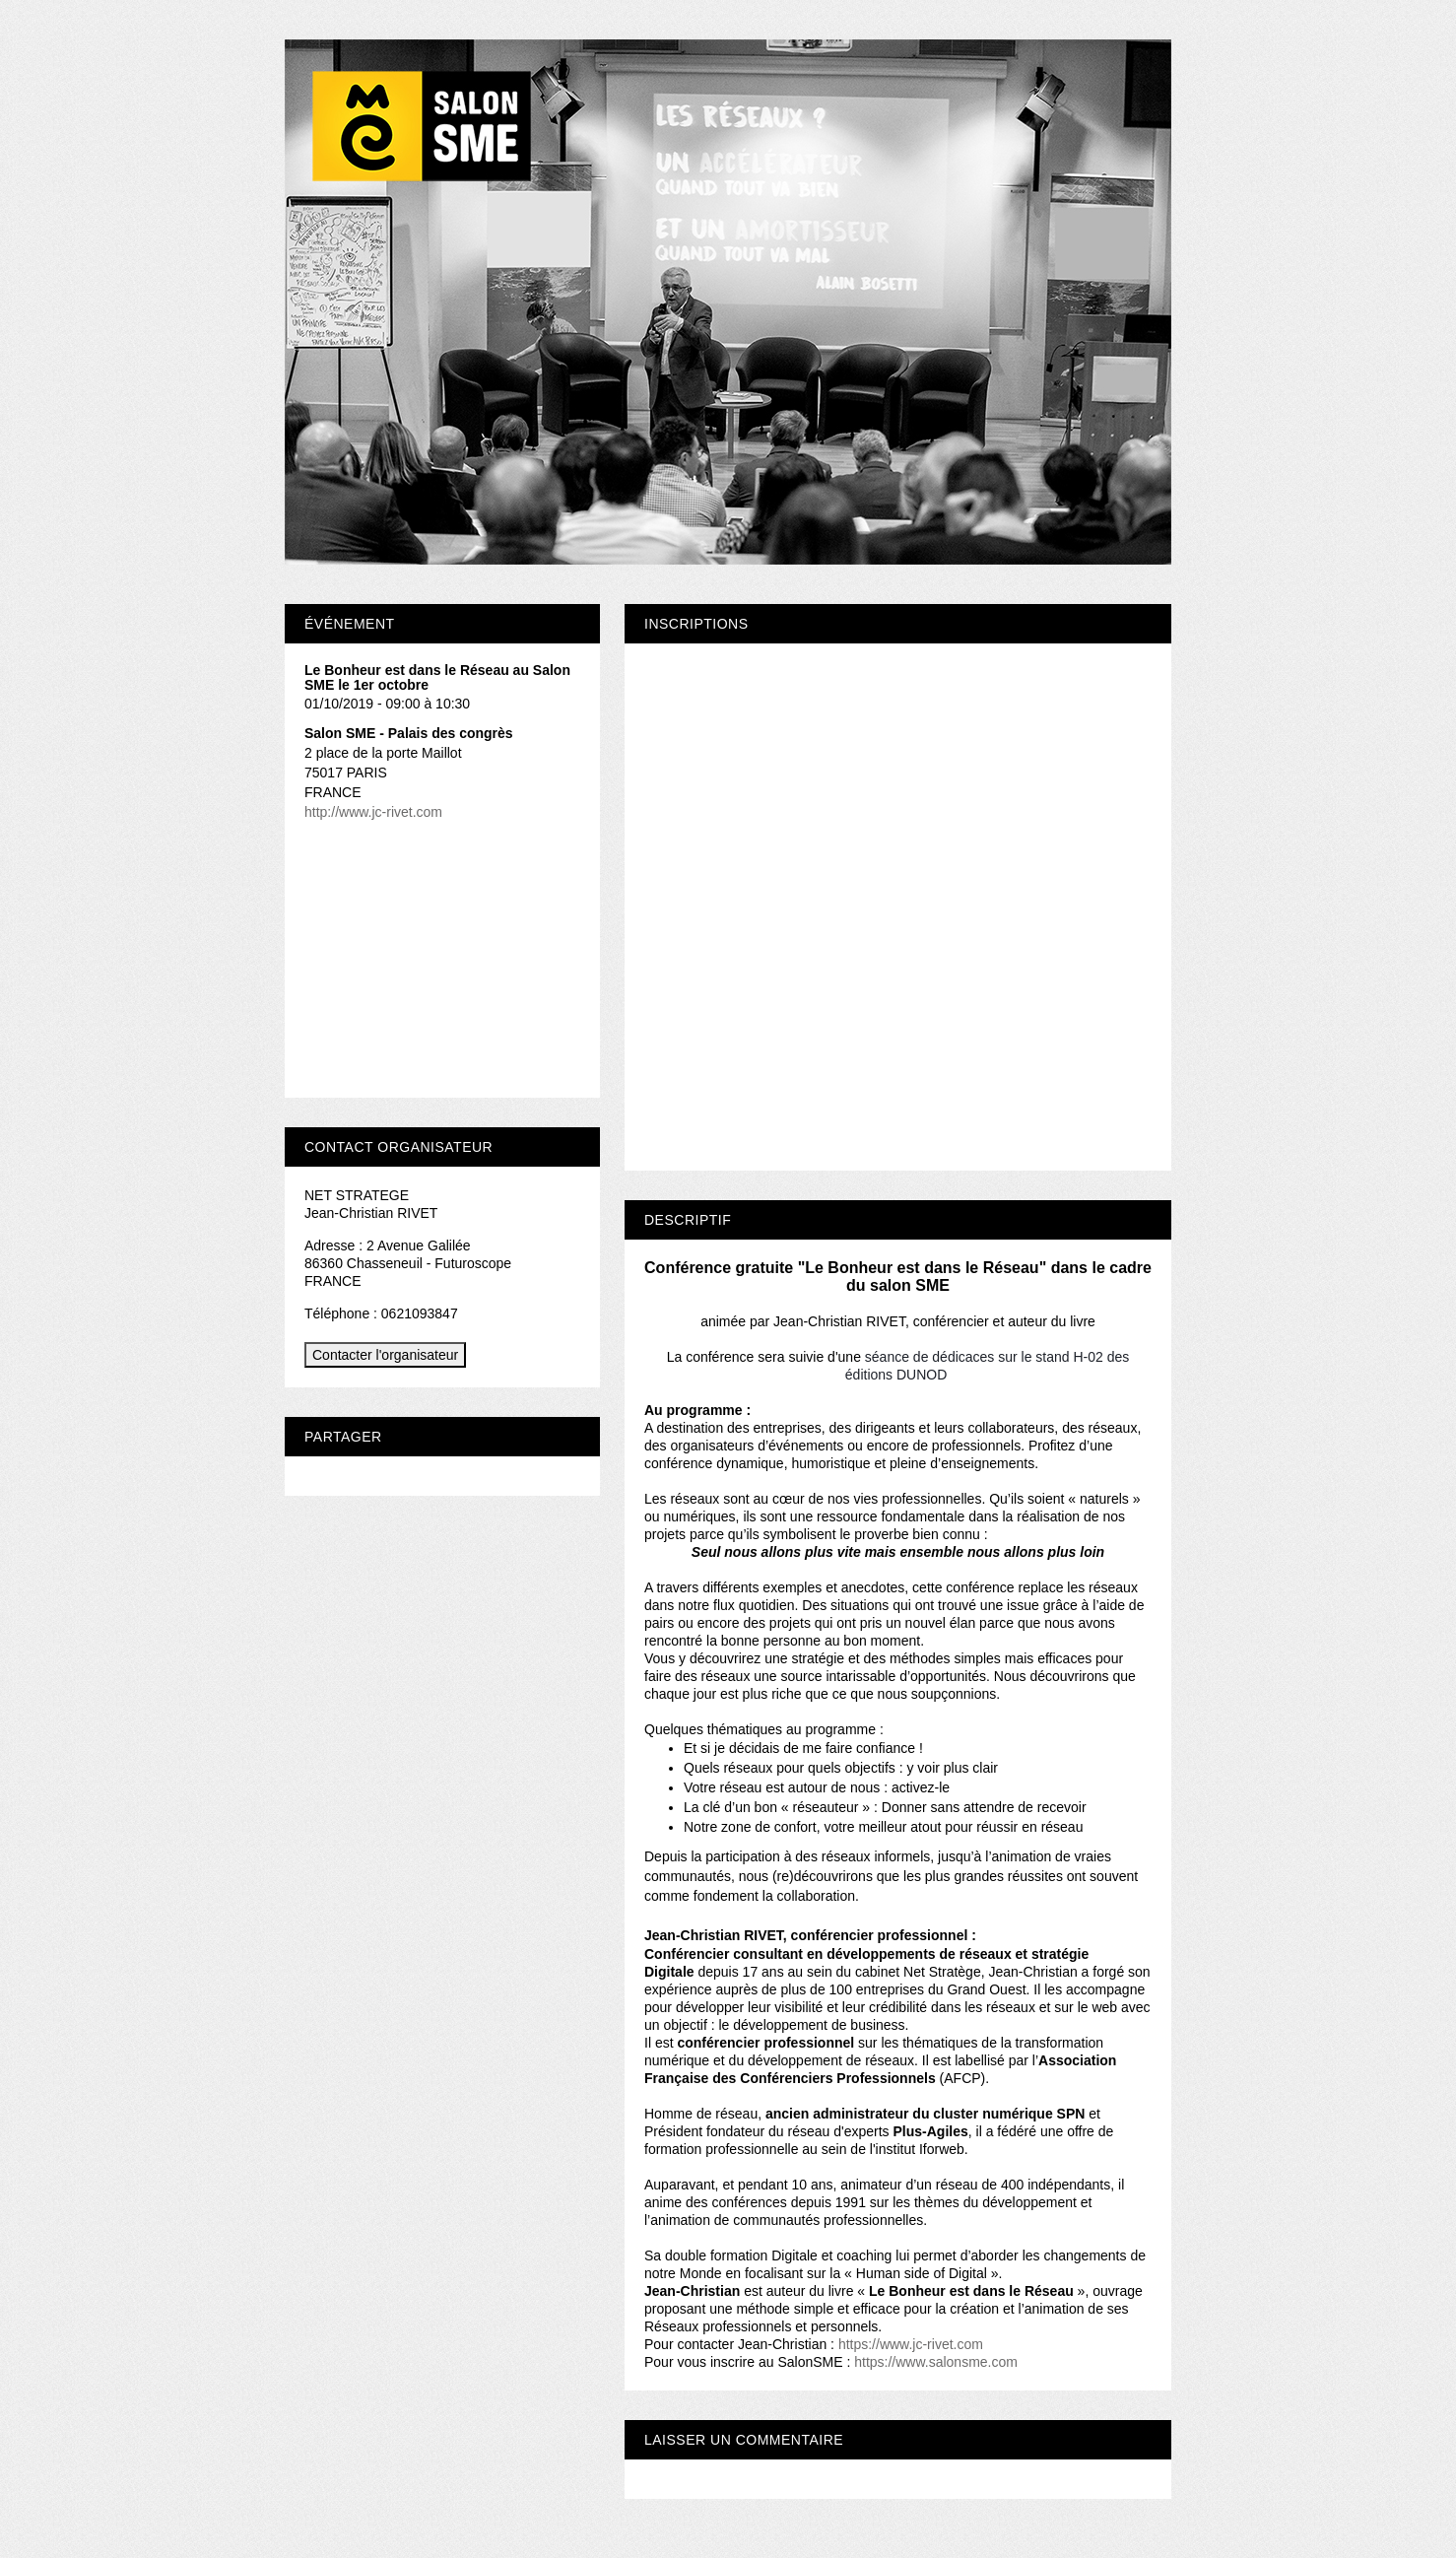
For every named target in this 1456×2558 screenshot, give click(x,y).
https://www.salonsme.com (936, 2362)
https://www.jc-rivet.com (910, 2344)
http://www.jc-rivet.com (373, 812)
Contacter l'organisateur (385, 1355)
